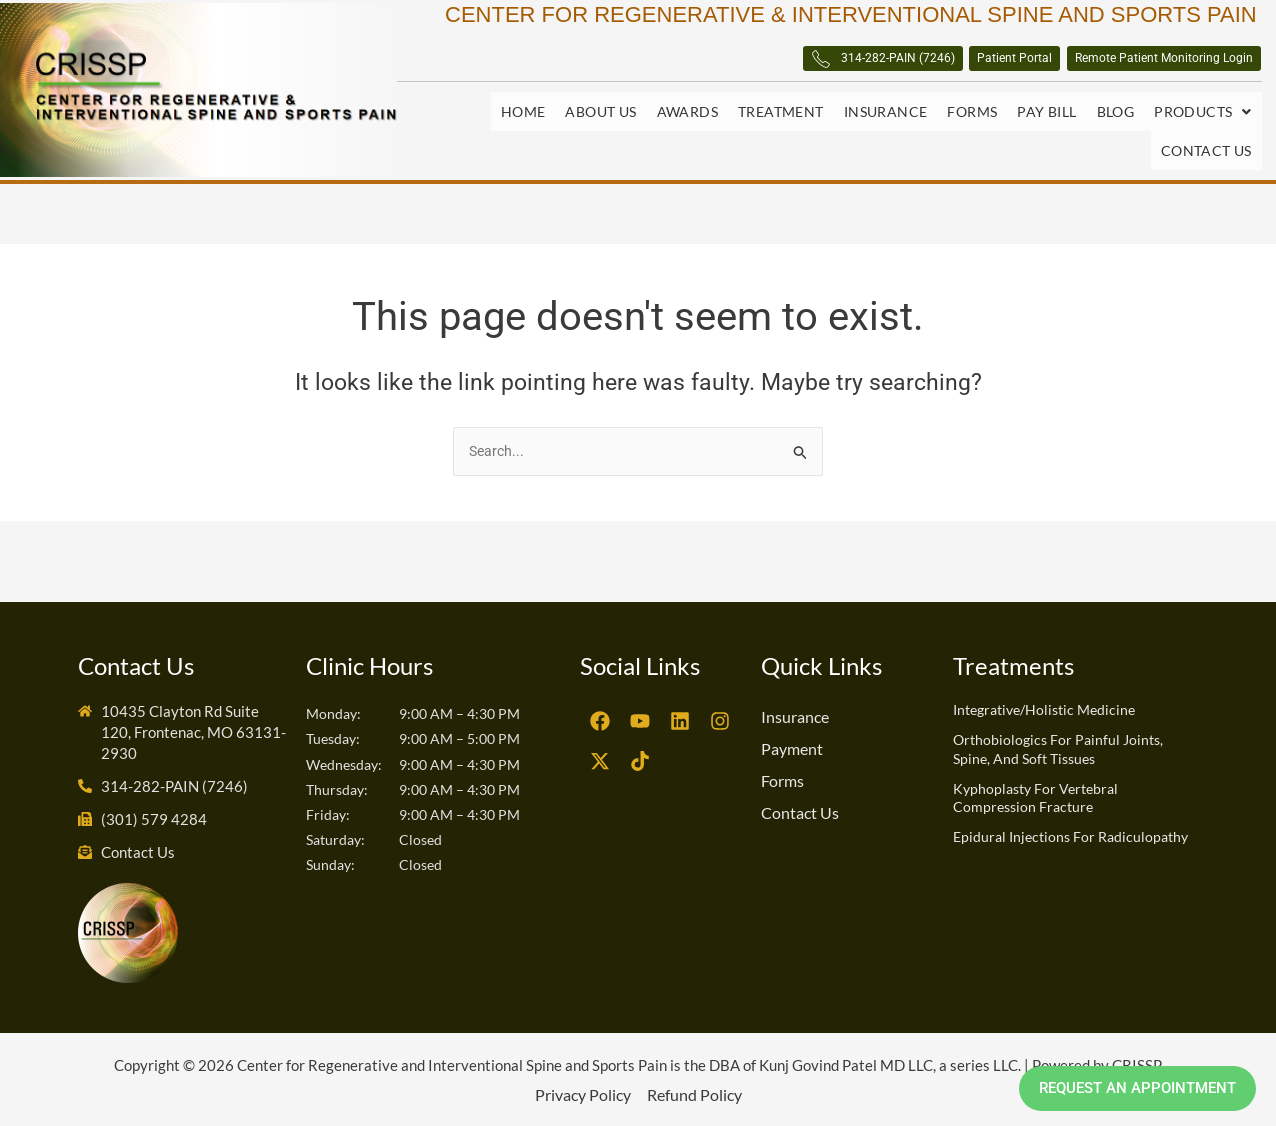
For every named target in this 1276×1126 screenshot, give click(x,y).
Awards (687, 119)
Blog (1116, 119)
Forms (972, 119)
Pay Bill (1046, 119)
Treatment (781, 119)
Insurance (886, 119)
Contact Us (1206, 143)
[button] (1203, 120)
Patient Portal (902, 69)
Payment (792, 747)
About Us (600, 119)
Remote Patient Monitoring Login (1120, 69)
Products (1203, 119)
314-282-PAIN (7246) (711, 70)
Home (523, 119)
